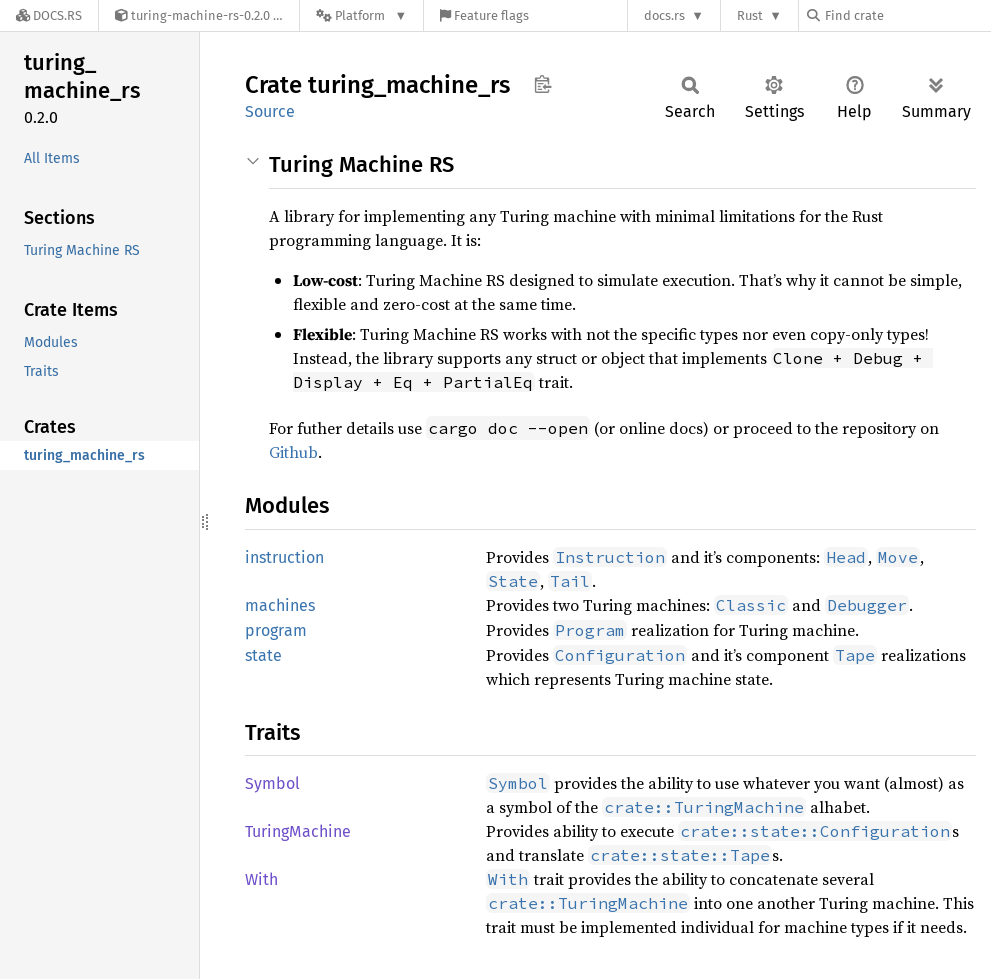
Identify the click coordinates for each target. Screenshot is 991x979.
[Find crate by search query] (907, 15)
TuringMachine (298, 831)
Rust (750, 15)
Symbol (272, 783)
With (261, 879)
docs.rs (664, 15)
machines (280, 605)
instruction (284, 557)
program (276, 630)
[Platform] (361, 15)
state (263, 655)
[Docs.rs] (49, 15)
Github (293, 452)
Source (270, 111)
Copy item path (542, 84)
